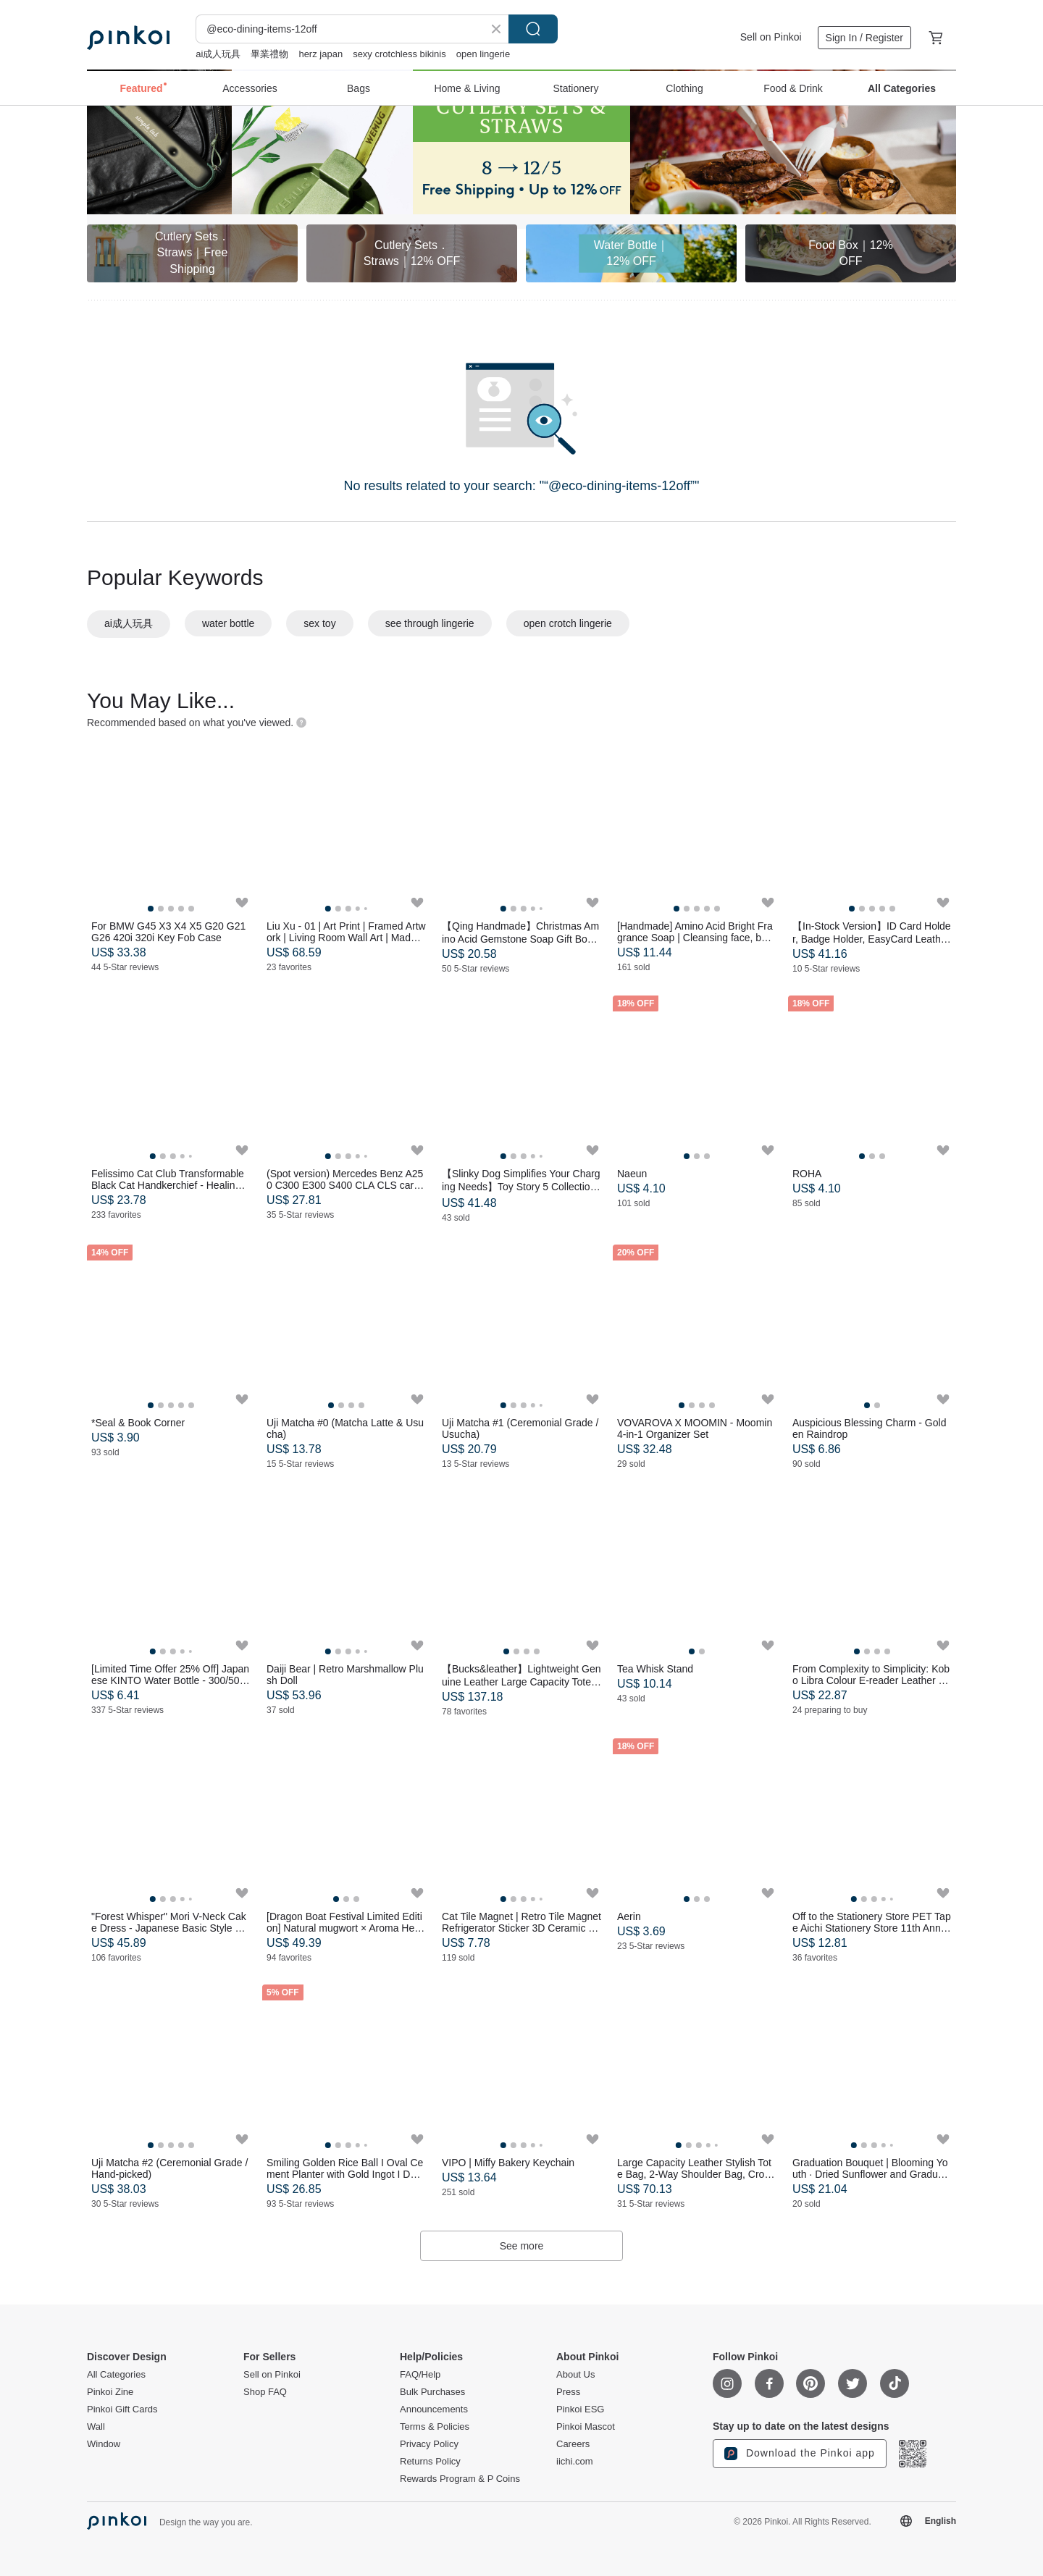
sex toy (319, 623)
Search (533, 29)
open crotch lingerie (568, 623)
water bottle (228, 623)
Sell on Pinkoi (771, 37)
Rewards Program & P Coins (460, 2479)
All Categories (116, 2375)
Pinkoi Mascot (585, 2427)
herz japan (320, 54)
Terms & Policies (434, 2427)
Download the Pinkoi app (799, 2453)
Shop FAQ (265, 2392)
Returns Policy (430, 2462)
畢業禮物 (269, 54)
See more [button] (522, 2246)
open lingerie (483, 54)
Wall (96, 2427)
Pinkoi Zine (110, 2392)
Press (568, 2392)
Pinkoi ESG (580, 2409)
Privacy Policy (429, 2444)
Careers (573, 2444)
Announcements (434, 2409)
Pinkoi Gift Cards (122, 2409)
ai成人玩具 (218, 54)
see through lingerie (429, 623)
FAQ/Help (420, 2375)
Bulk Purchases (432, 2392)
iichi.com (574, 2462)
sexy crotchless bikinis (399, 54)
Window (103, 2444)
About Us (575, 2375)
